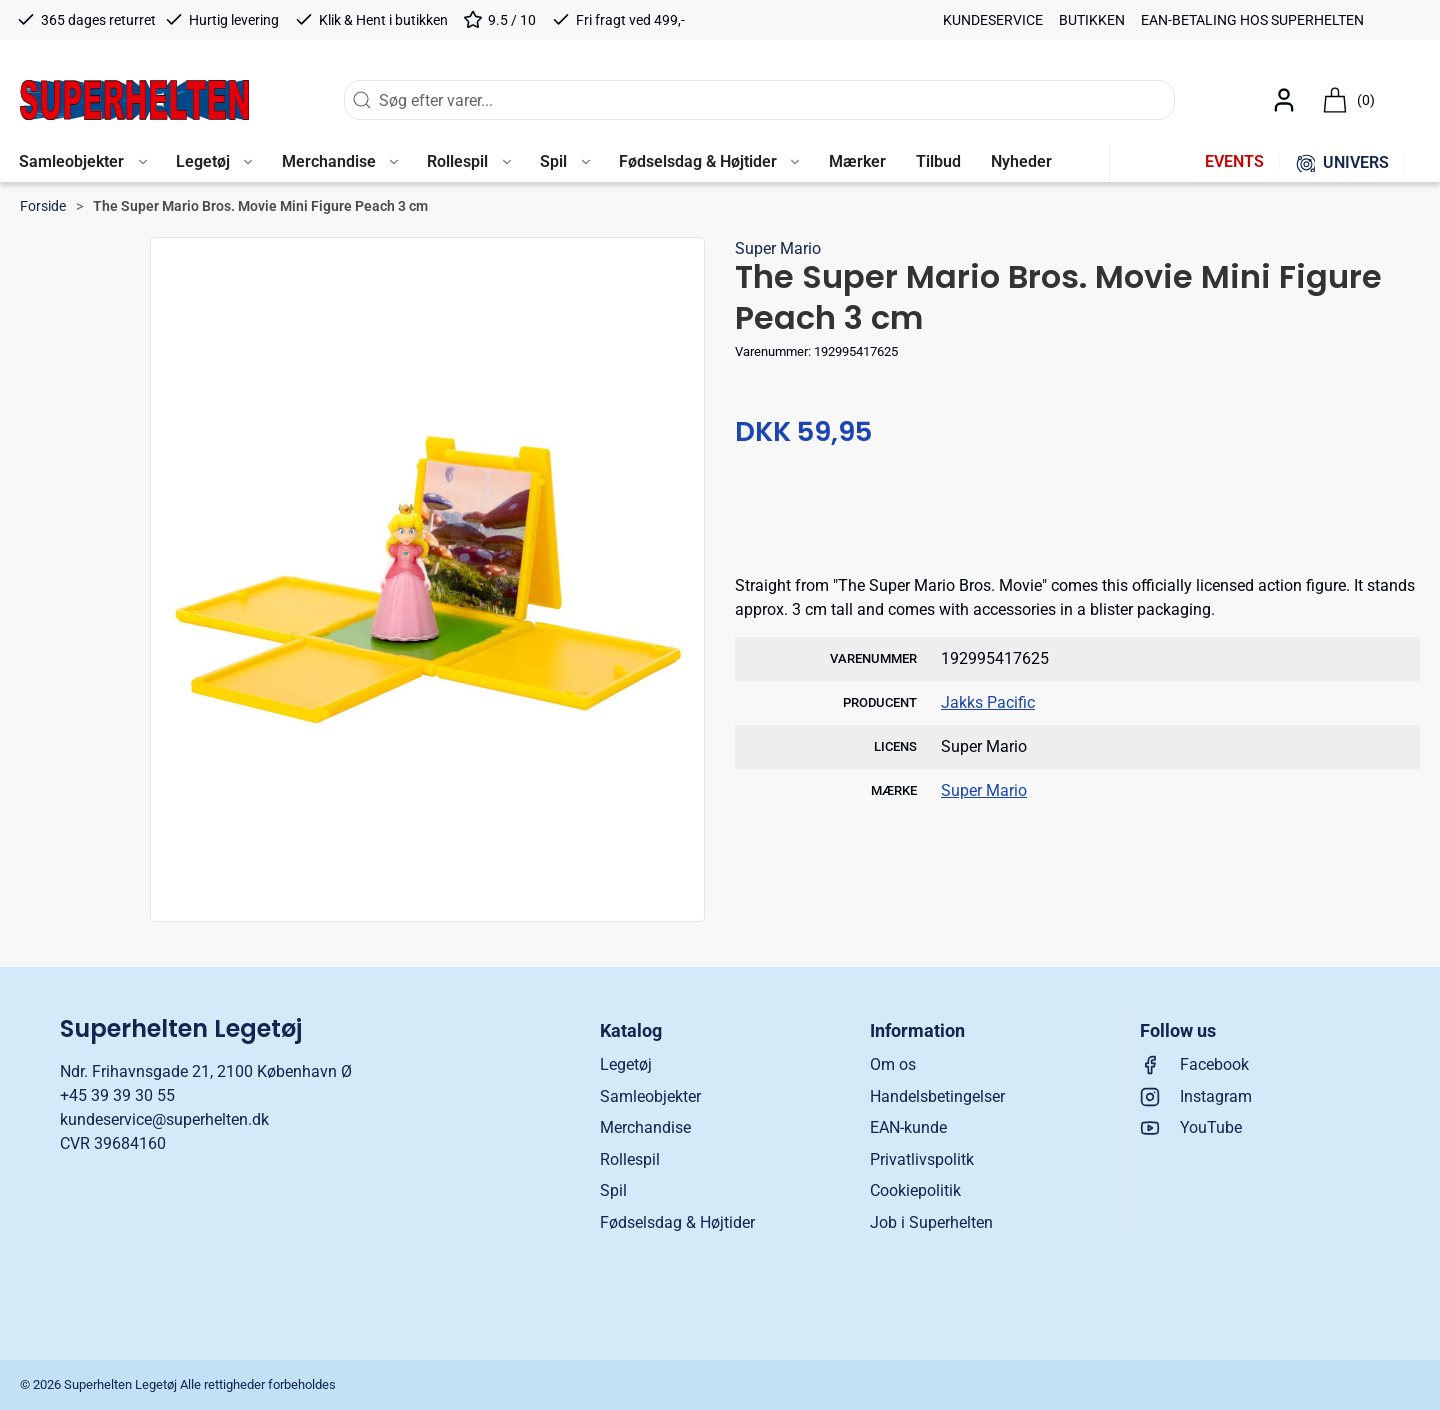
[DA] (134, 100)
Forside (43, 206)
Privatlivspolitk (922, 1159)
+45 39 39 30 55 (117, 1095)
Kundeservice (993, 20)
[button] (82, 163)
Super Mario (778, 248)
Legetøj (626, 1064)
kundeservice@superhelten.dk (164, 1119)
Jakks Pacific (988, 702)
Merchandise (645, 1127)
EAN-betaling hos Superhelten (1252, 20)
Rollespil (630, 1159)
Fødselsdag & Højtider (677, 1222)
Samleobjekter (650, 1096)
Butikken (1092, 20)
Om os (893, 1064)
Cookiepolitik (915, 1190)
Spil (613, 1190)
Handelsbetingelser (937, 1096)
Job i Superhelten (931, 1222)
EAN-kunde (908, 1127)
